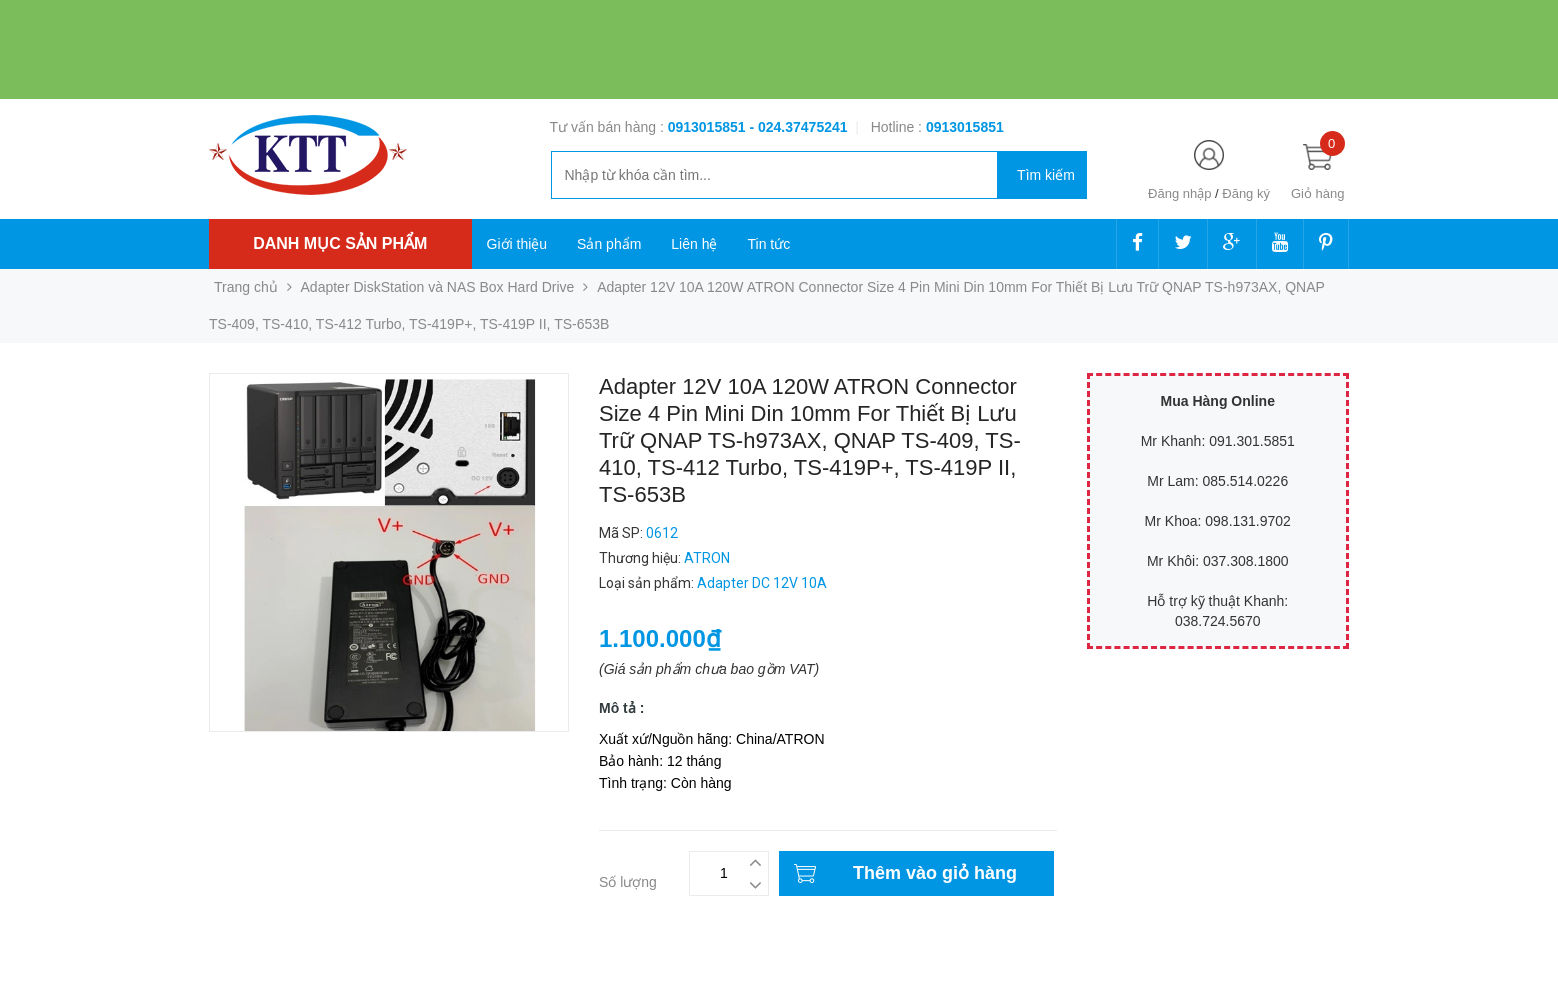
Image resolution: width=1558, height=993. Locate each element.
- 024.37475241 (798, 127)
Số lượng (628, 882)
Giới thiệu (517, 244)
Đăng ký (1246, 193)
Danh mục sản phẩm (340, 243)
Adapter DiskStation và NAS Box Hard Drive (438, 287)
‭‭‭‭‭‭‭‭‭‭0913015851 (965, 127)
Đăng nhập (1179, 193)
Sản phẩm (609, 244)
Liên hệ (694, 244)
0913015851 (709, 127)
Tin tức (768, 244)
